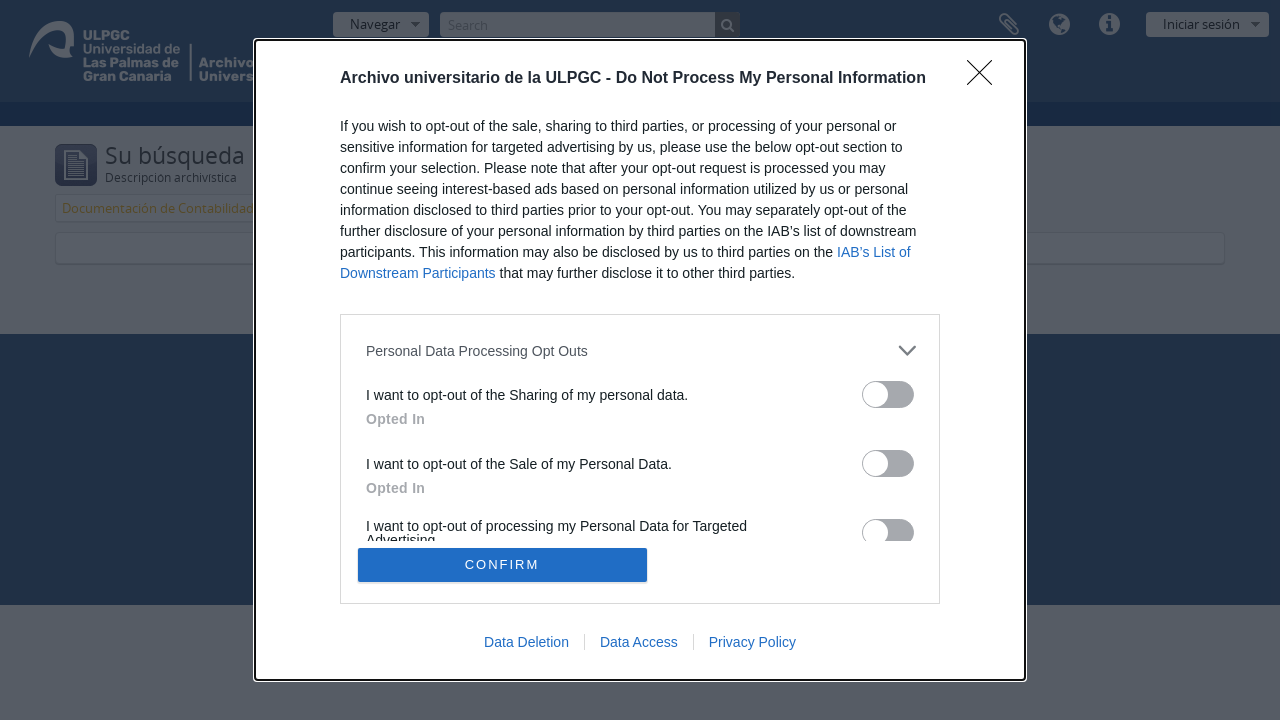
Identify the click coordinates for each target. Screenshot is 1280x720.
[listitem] (640, 350)
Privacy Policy (752, 642)
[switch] (888, 394)
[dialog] (640, 360)
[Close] (986, 79)
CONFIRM (502, 564)
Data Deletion (526, 642)
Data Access (639, 642)
